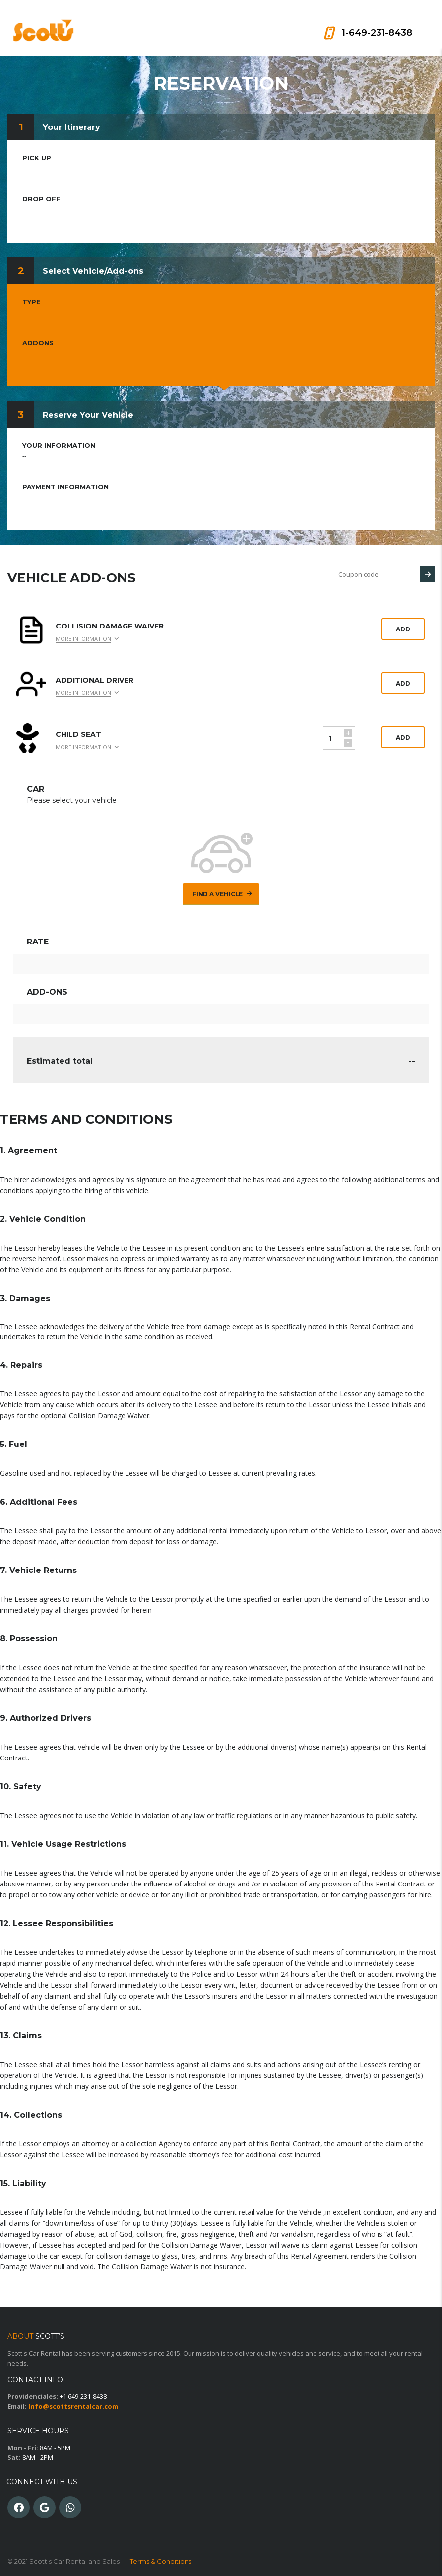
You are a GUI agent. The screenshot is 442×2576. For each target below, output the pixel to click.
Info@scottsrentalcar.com (73, 2406)
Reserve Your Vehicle (88, 415)
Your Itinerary (71, 127)
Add (403, 629)
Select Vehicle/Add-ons (93, 271)
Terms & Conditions (160, 2561)
